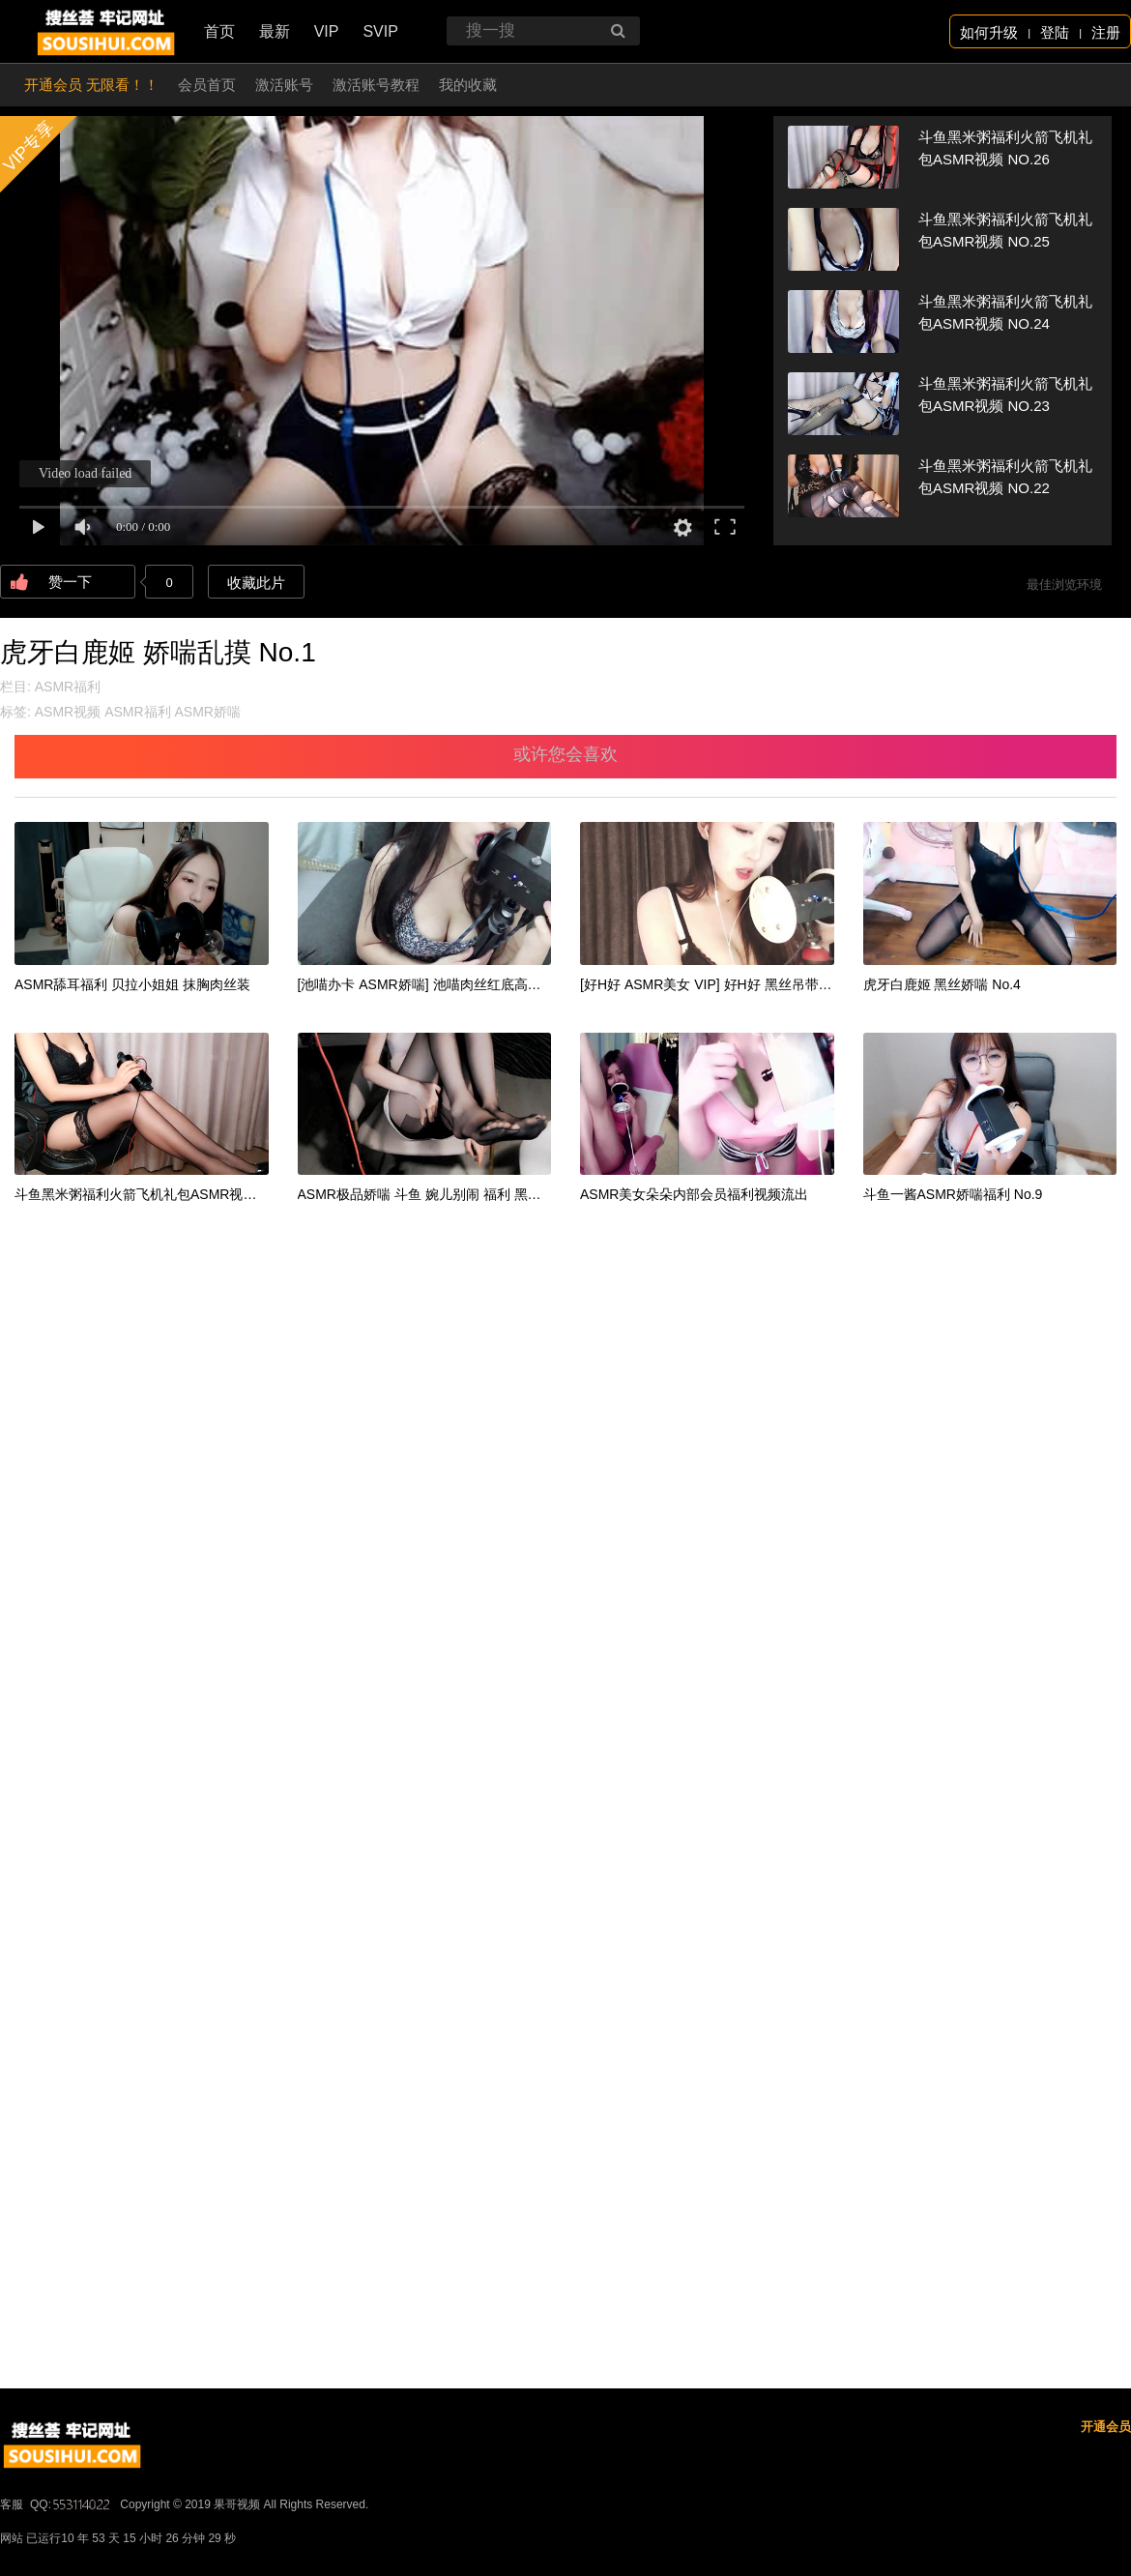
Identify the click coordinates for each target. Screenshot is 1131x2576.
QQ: (71, 2504)
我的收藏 (468, 84)
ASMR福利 (68, 686)
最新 (274, 31)
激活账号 (284, 84)
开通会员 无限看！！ (91, 84)
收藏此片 (256, 582)
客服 (11, 2504)
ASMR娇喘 (207, 711)
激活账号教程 (376, 84)
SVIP (379, 31)
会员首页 (207, 84)
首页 (219, 31)
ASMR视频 (68, 711)
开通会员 (1106, 2426)
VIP (326, 31)
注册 (1105, 32)
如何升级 (989, 32)
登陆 (1054, 32)
